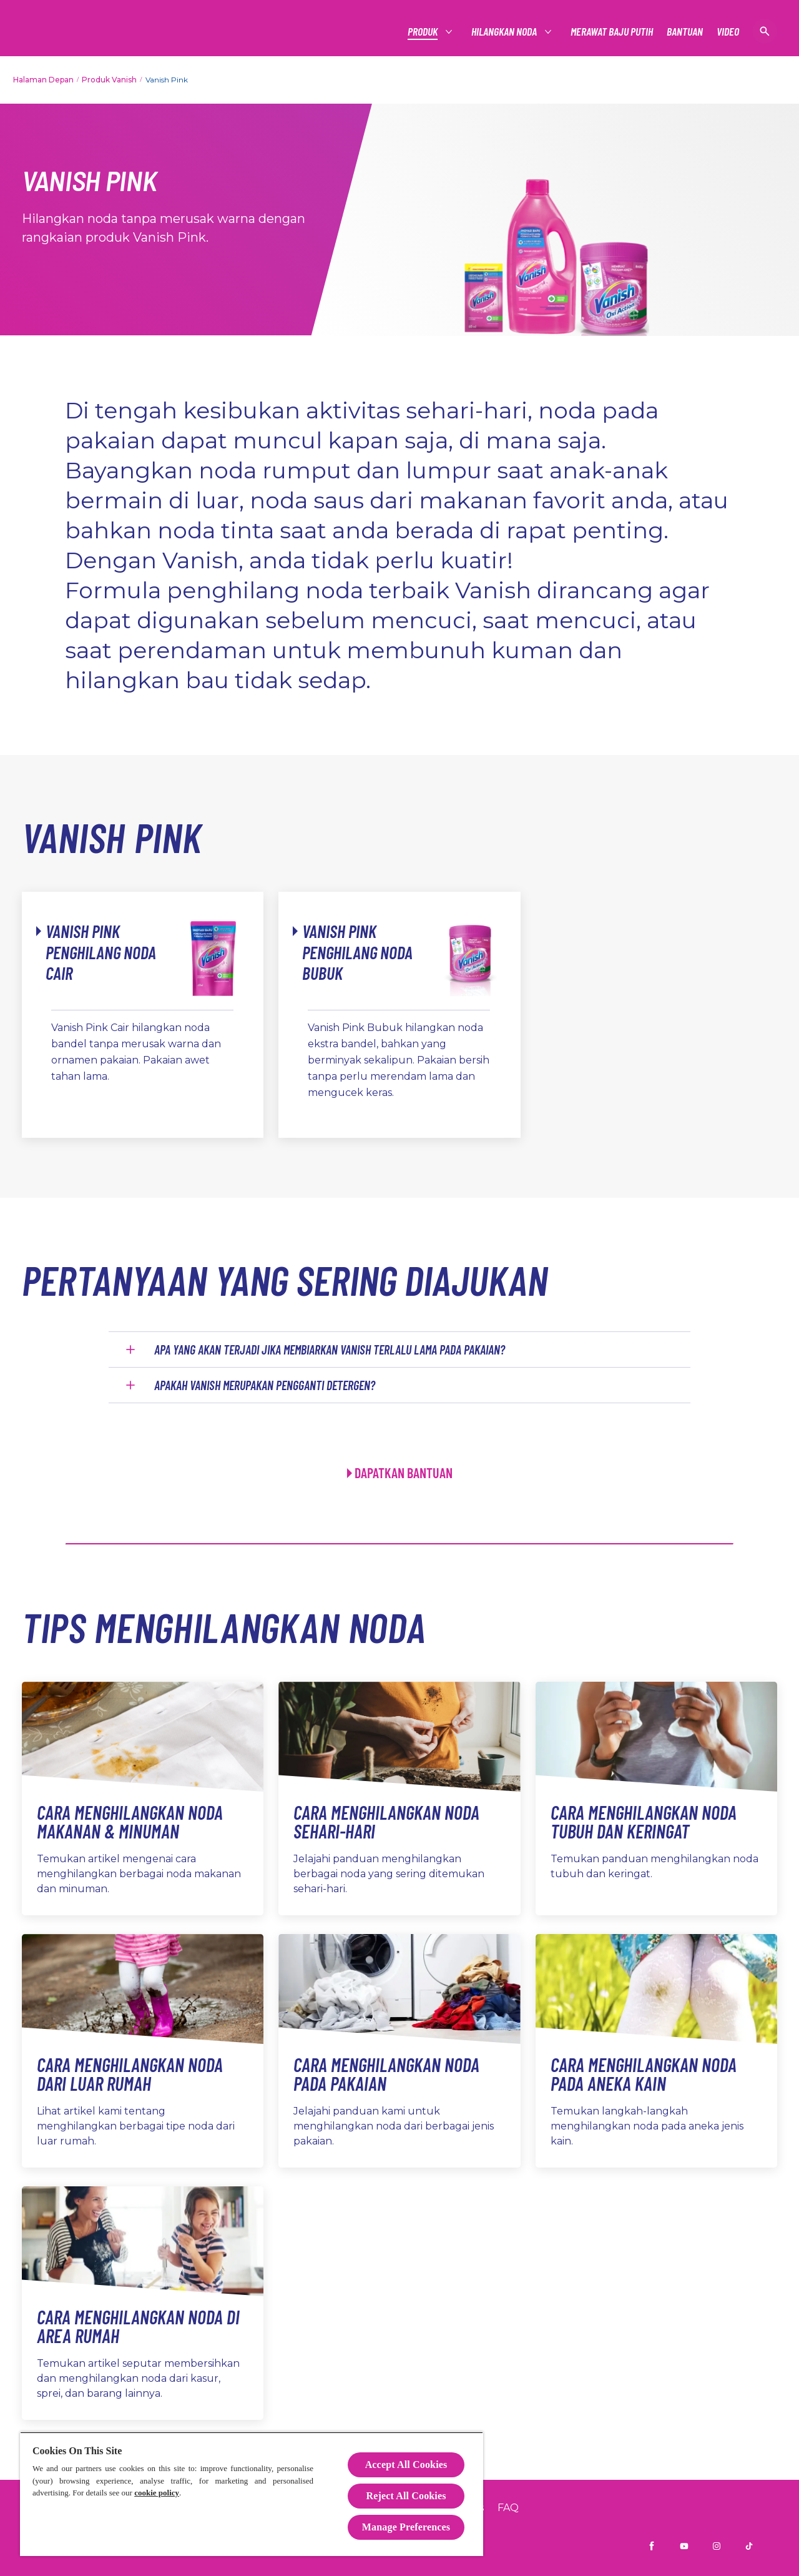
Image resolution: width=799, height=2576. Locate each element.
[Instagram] (717, 2546)
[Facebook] (652, 2546)
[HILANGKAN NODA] (505, 31)
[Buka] (764, 31)
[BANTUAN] (684, 31)
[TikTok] (749, 2546)
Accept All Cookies (406, 2464)
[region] (251, 2494)
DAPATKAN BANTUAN (404, 1472)
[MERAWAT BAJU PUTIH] (612, 31)
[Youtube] (684, 2546)
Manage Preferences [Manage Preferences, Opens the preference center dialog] (406, 2527)
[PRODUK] (423, 31)
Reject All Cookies (406, 2495)
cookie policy (156, 2492)
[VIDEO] (728, 31)
